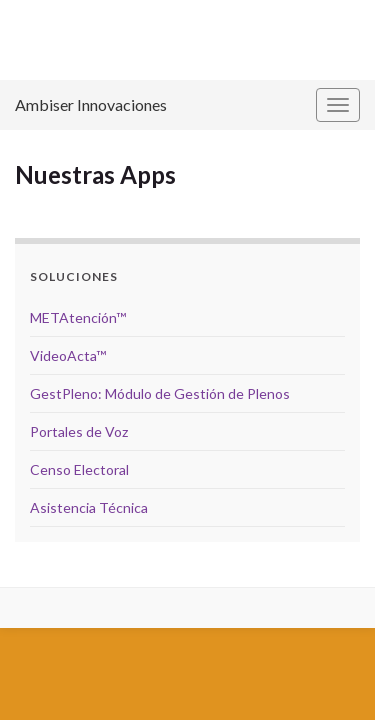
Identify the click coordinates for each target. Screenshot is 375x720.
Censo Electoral (79, 469)
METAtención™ (78, 317)
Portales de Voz (79, 431)
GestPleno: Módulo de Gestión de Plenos (160, 393)
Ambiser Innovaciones (91, 104)
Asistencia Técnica (89, 507)
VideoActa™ (68, 355)
